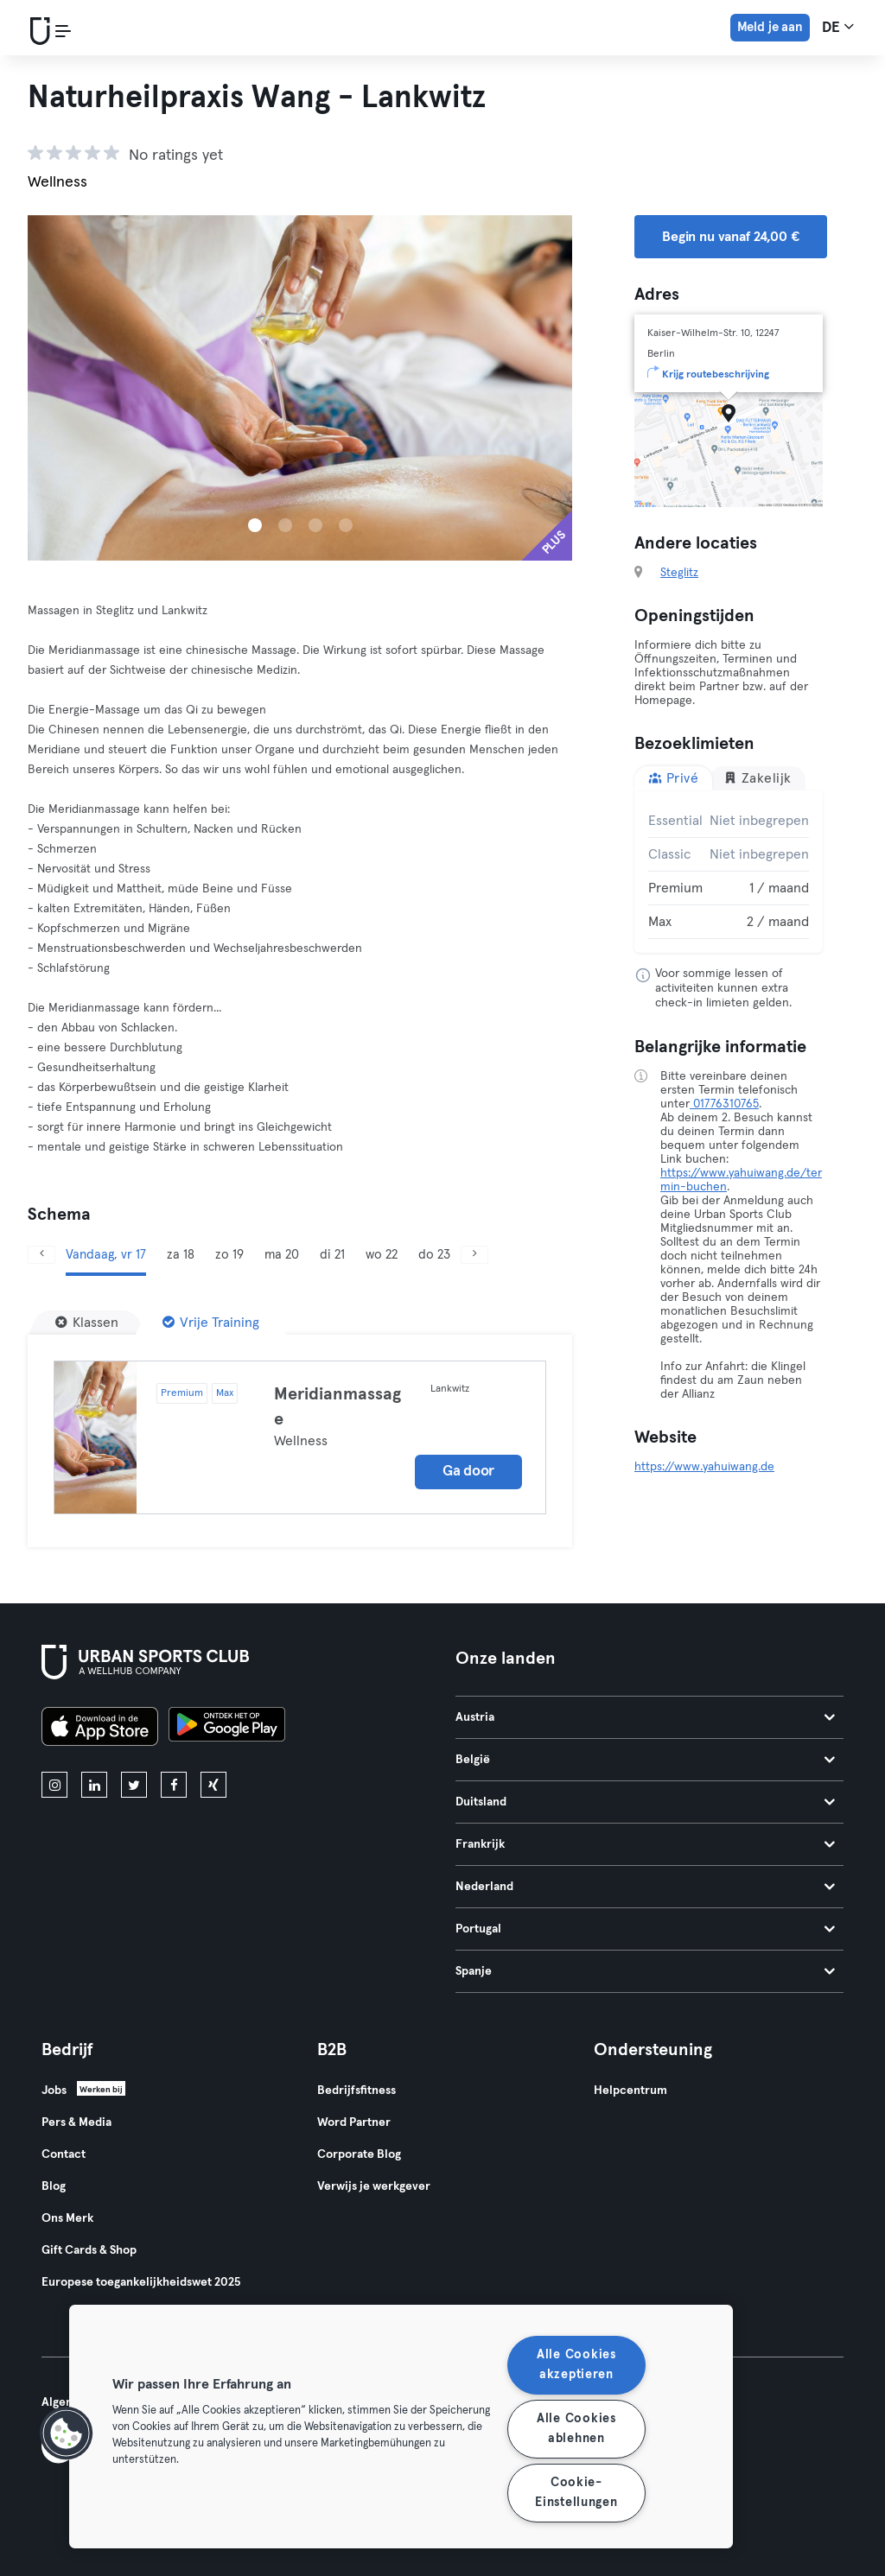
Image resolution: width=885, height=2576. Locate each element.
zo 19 (229, 1254)
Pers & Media (76, 2122)
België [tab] (645, 1759)
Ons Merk (67, 2218)
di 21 (332, 1254)
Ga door (468, 1471)
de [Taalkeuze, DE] (838, 26)
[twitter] (134, 1785)
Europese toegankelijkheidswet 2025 (140, 2282)
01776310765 (724, 1104)
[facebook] (174, 1785)
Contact (63, 2154)
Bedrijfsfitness (356, 2090)
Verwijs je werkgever (373, 2186)
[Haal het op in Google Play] (227, 1729)
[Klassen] (87, 1322)
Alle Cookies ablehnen (576, 2429)
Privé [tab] (673, 778)
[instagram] (54, 1785)
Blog (53, 2186)
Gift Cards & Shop (89, 2250)
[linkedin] (94, 1785)
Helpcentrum (630, 2090)
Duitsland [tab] (645, 1802)
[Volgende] (474, 1255)
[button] (66, 2433)
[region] (401, 2426)
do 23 (434, 1254)
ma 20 (281, 1254)
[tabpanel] (728, 871)
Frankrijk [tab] (645, 1844)
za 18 (180, 1254)
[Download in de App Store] (99, 1729)
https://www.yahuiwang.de (704, 1467)
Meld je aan (770, 27)
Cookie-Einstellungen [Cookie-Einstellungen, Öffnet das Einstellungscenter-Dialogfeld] (576, 2493)
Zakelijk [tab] (757, 778)
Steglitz (679, 573)
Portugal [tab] (645, 1929)
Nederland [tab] (645, 1886)
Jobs (54, 2090)
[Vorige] (41, 1255)
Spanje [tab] (645, 1971)
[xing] (213, 1785)
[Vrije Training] (211, 1322)
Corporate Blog (359, 2154)
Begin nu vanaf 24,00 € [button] (730, 237)
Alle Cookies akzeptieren (576, 2365)
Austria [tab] (645, 1717)
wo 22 (382, 1254)
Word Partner (354, 2122)
